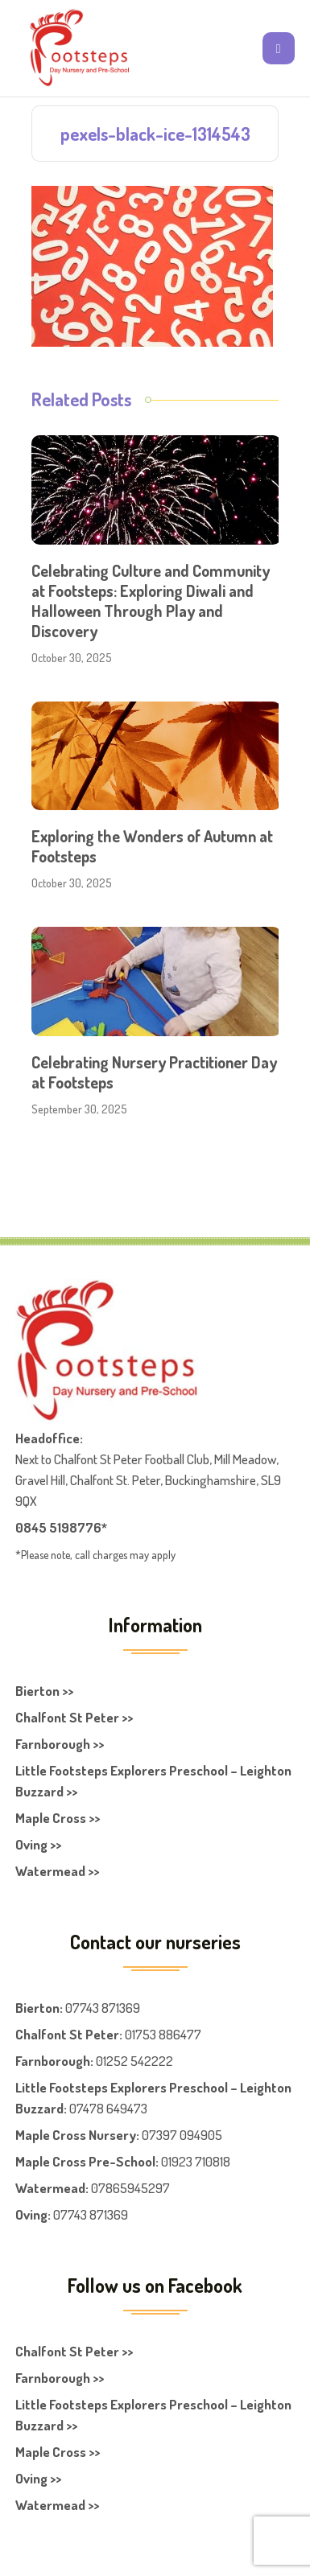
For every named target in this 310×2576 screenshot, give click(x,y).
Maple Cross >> (57, 1817)
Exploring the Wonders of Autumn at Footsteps (152, 845)
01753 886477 (163, 2034)
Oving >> (38, 1844)
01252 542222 (134, 2060)
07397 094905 (182, 2134)
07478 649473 (108, 2108)
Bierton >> (44, 1690)
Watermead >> (57, 1870)
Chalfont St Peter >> (74, 1717)
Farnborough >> (59, 1743)
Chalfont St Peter (67, 2034)
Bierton (37, 2007)
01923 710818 (195, 2161)
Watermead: (52, 2187)
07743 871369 (102, 2007)
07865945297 (130, 2187)
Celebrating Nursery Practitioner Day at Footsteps (154, 1072)
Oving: (33, 2214)
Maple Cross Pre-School (85, 2161)
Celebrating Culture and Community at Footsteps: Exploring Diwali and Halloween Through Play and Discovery (150, 600)
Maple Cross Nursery (75, 2134)
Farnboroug (49, 2060)
